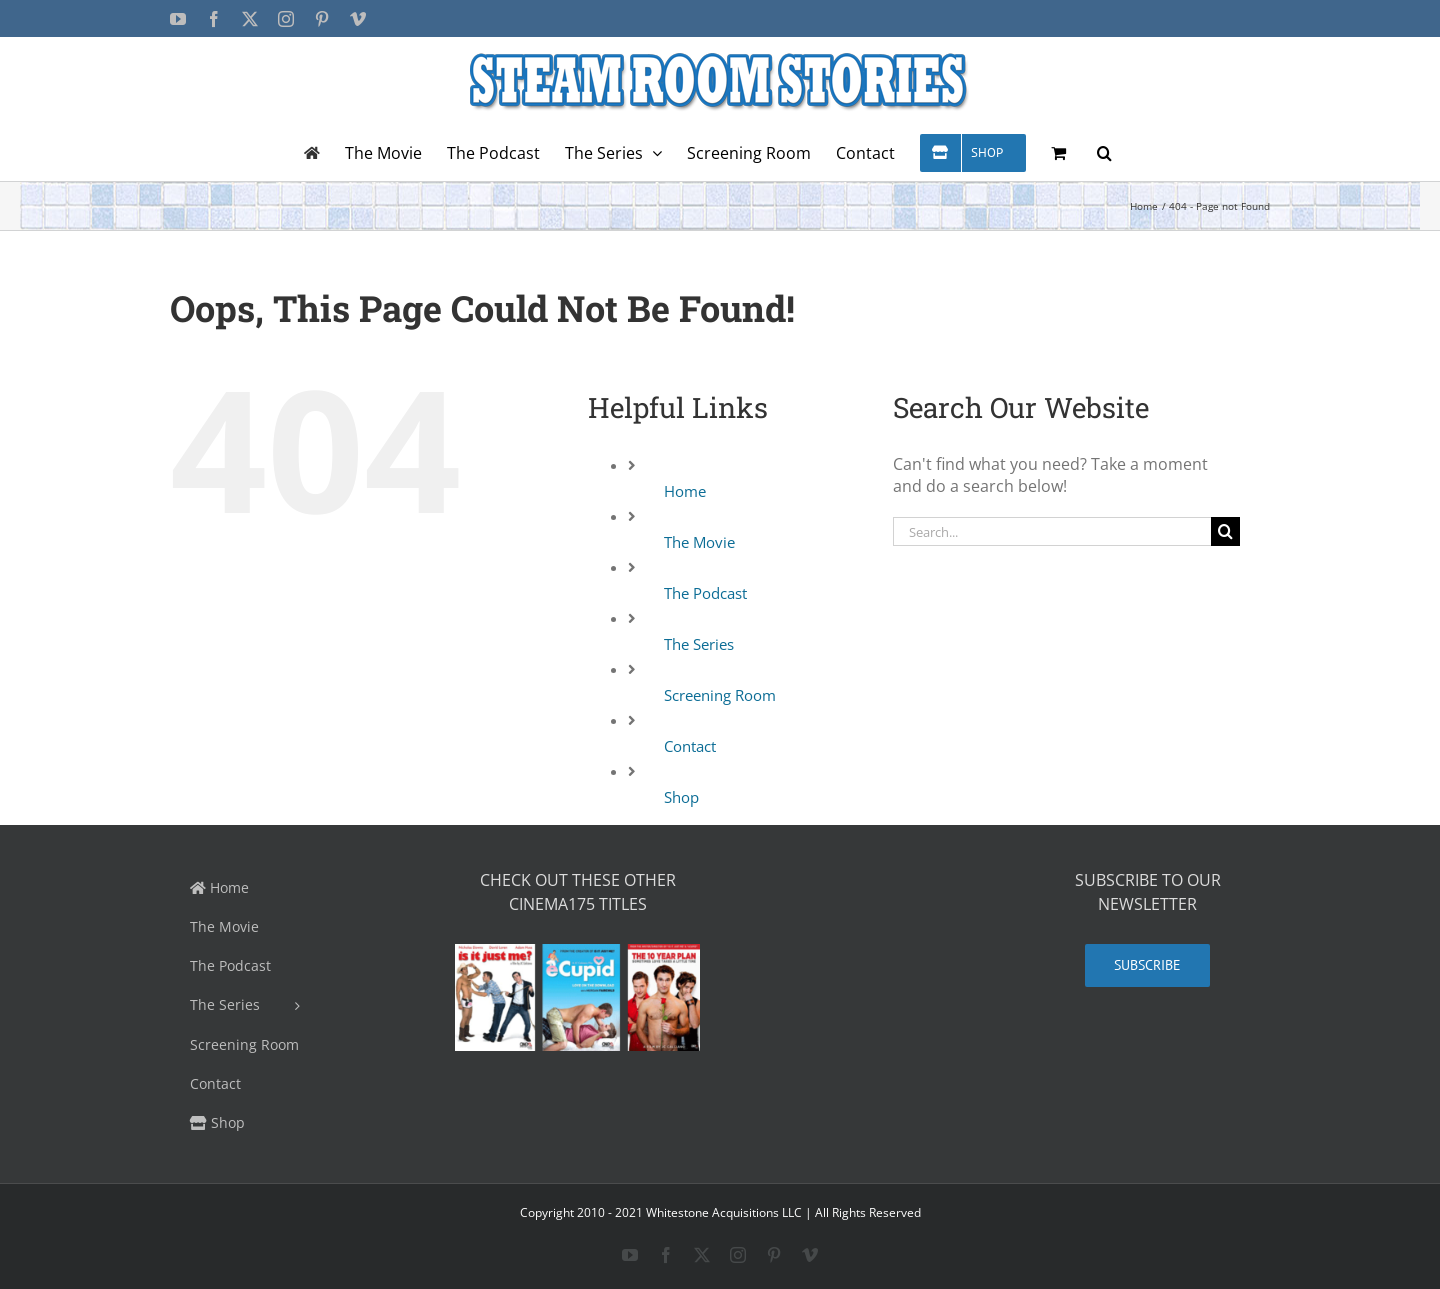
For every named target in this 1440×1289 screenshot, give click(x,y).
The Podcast (705, 593)
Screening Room (720, 695)
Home (685, 491)
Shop (681, 797)
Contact (690, 746)
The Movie (699, 542)
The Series (699, 644)
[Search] (1225, 531)
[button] (1104, 152)
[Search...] (1052, 531)
